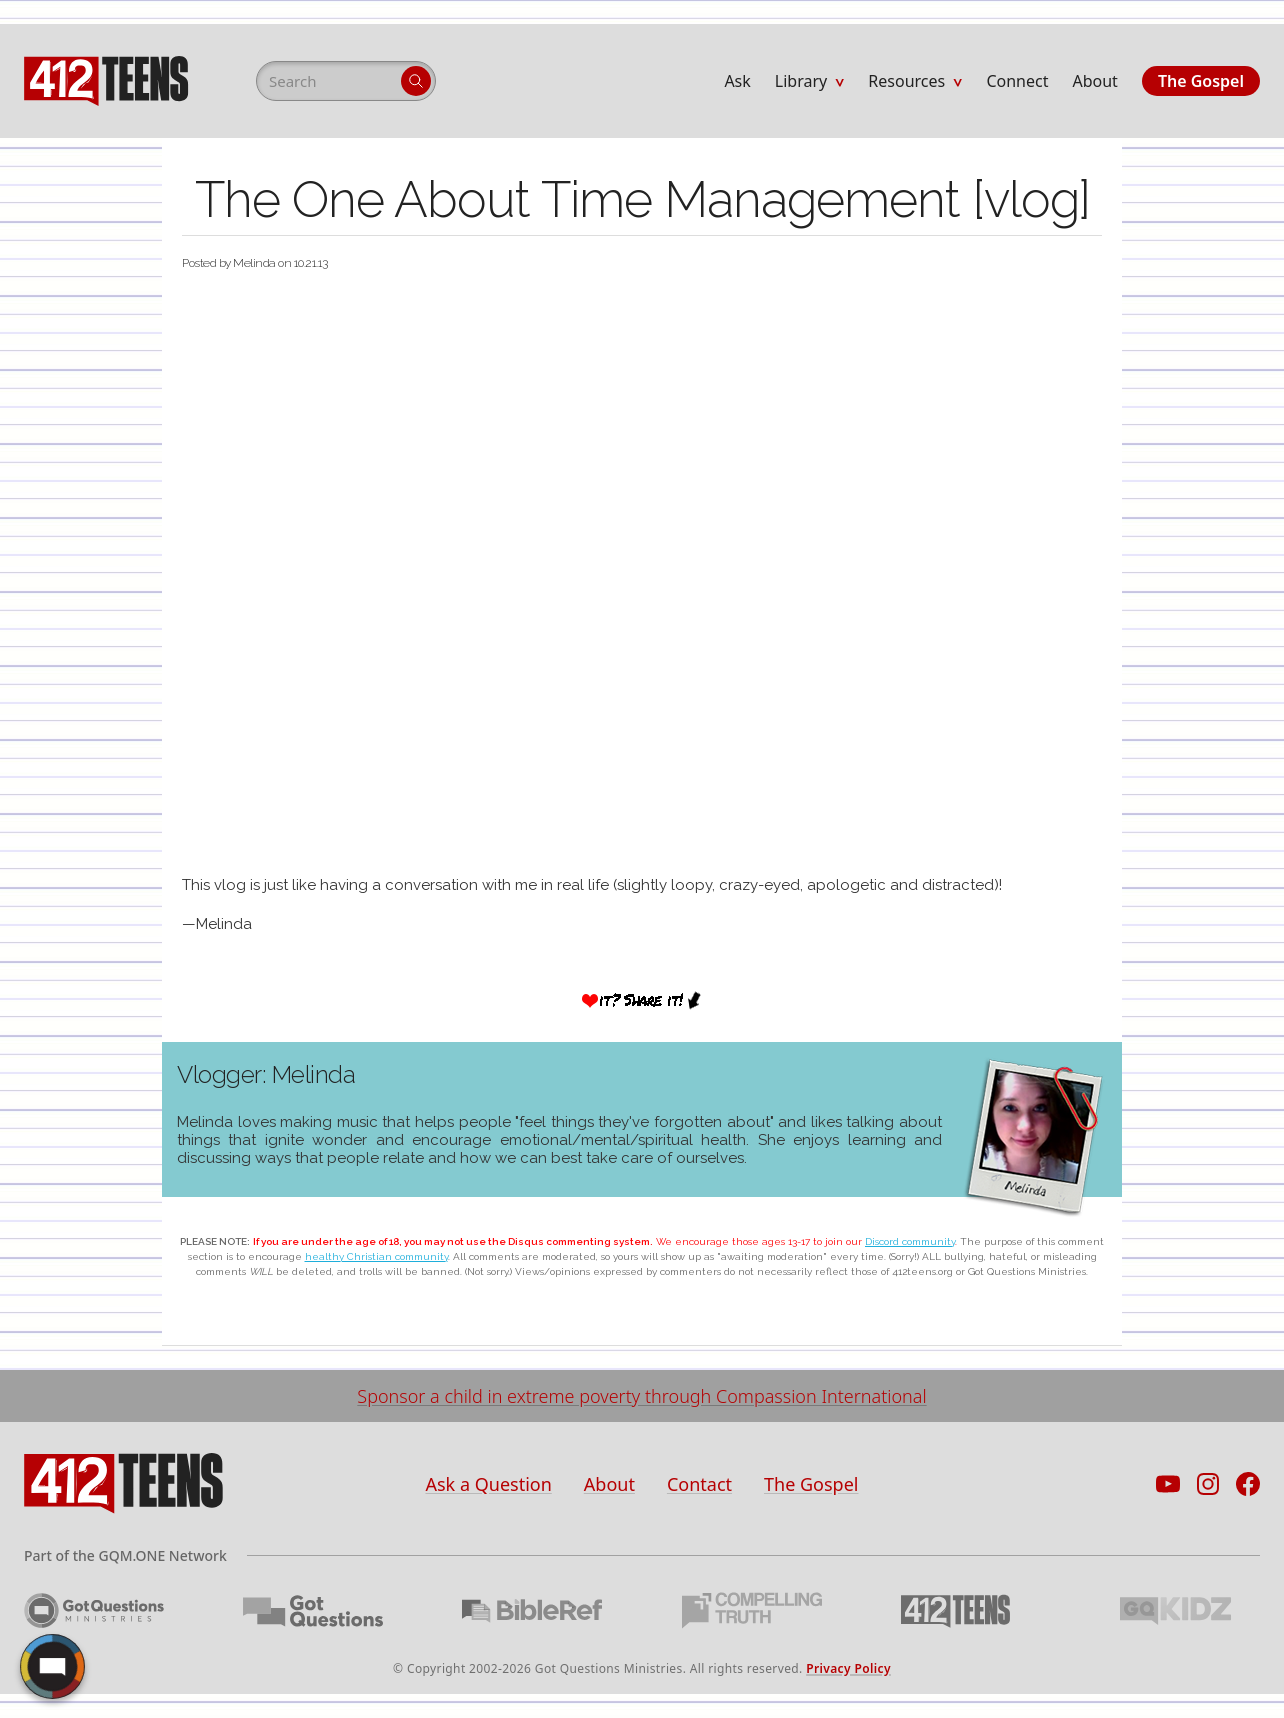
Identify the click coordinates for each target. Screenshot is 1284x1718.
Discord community (910, 1241)
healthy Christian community (376, 1256)
